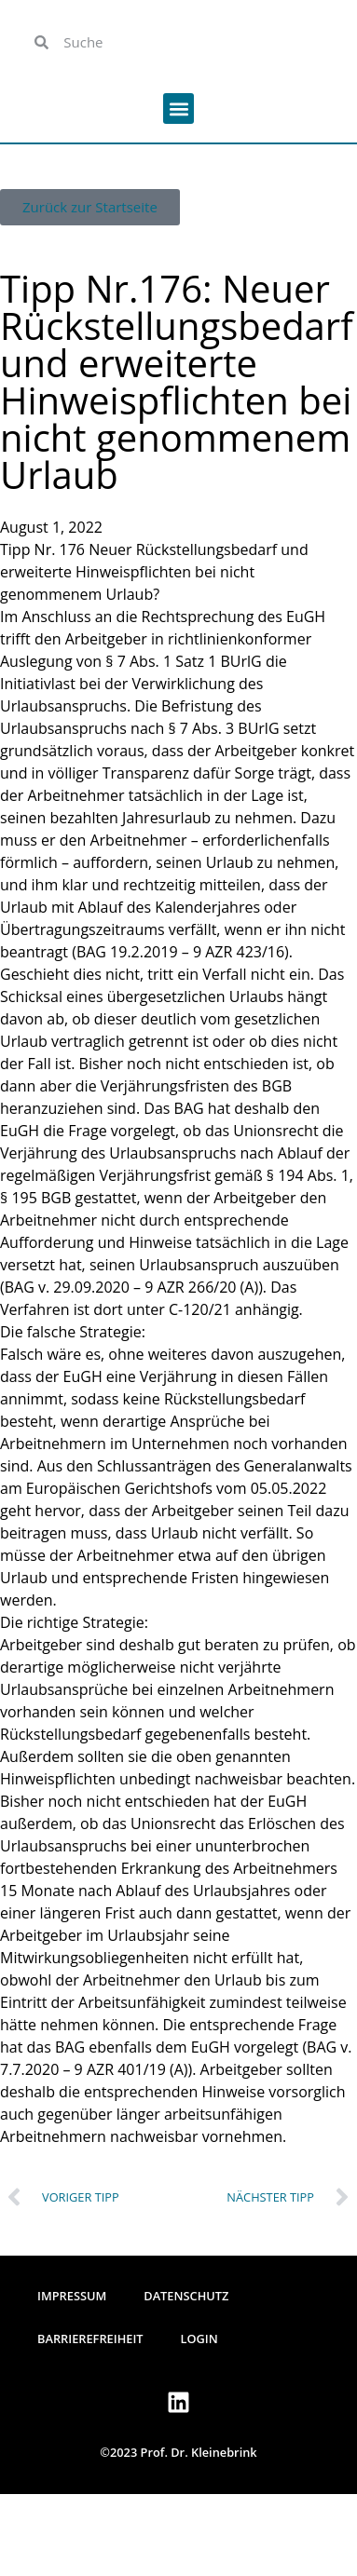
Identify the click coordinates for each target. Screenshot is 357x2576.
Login (199, 2338)
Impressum (71, 2295)
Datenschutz (186, 2295)
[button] (178, 108)
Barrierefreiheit (90, 2338)
